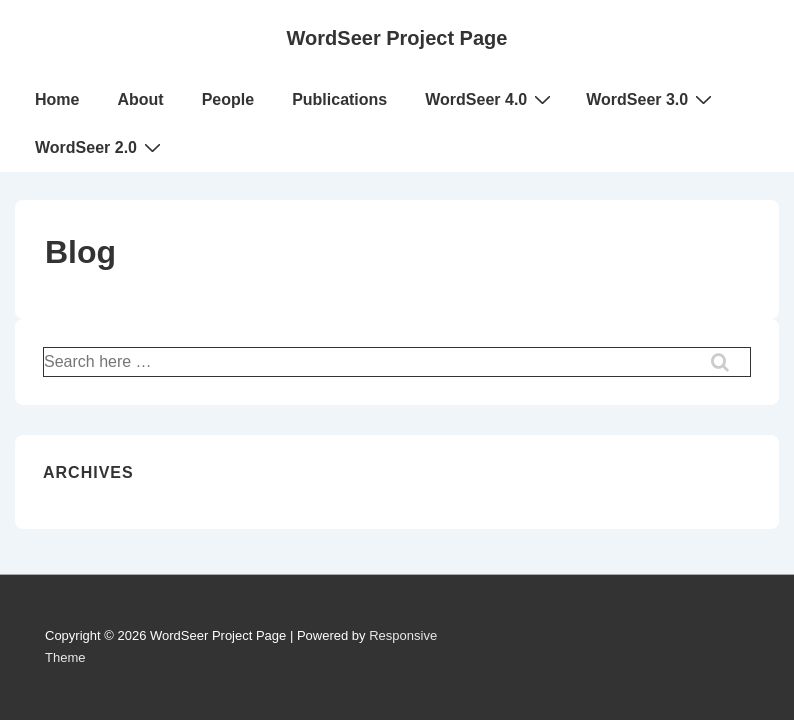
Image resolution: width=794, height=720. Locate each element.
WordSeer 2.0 (100, 147)
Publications (339, 99)
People (228, 99)
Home (57, 99)
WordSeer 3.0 (651, 99)
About (140, 99)
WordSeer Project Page (397, 38)
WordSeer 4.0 (490, 99)
